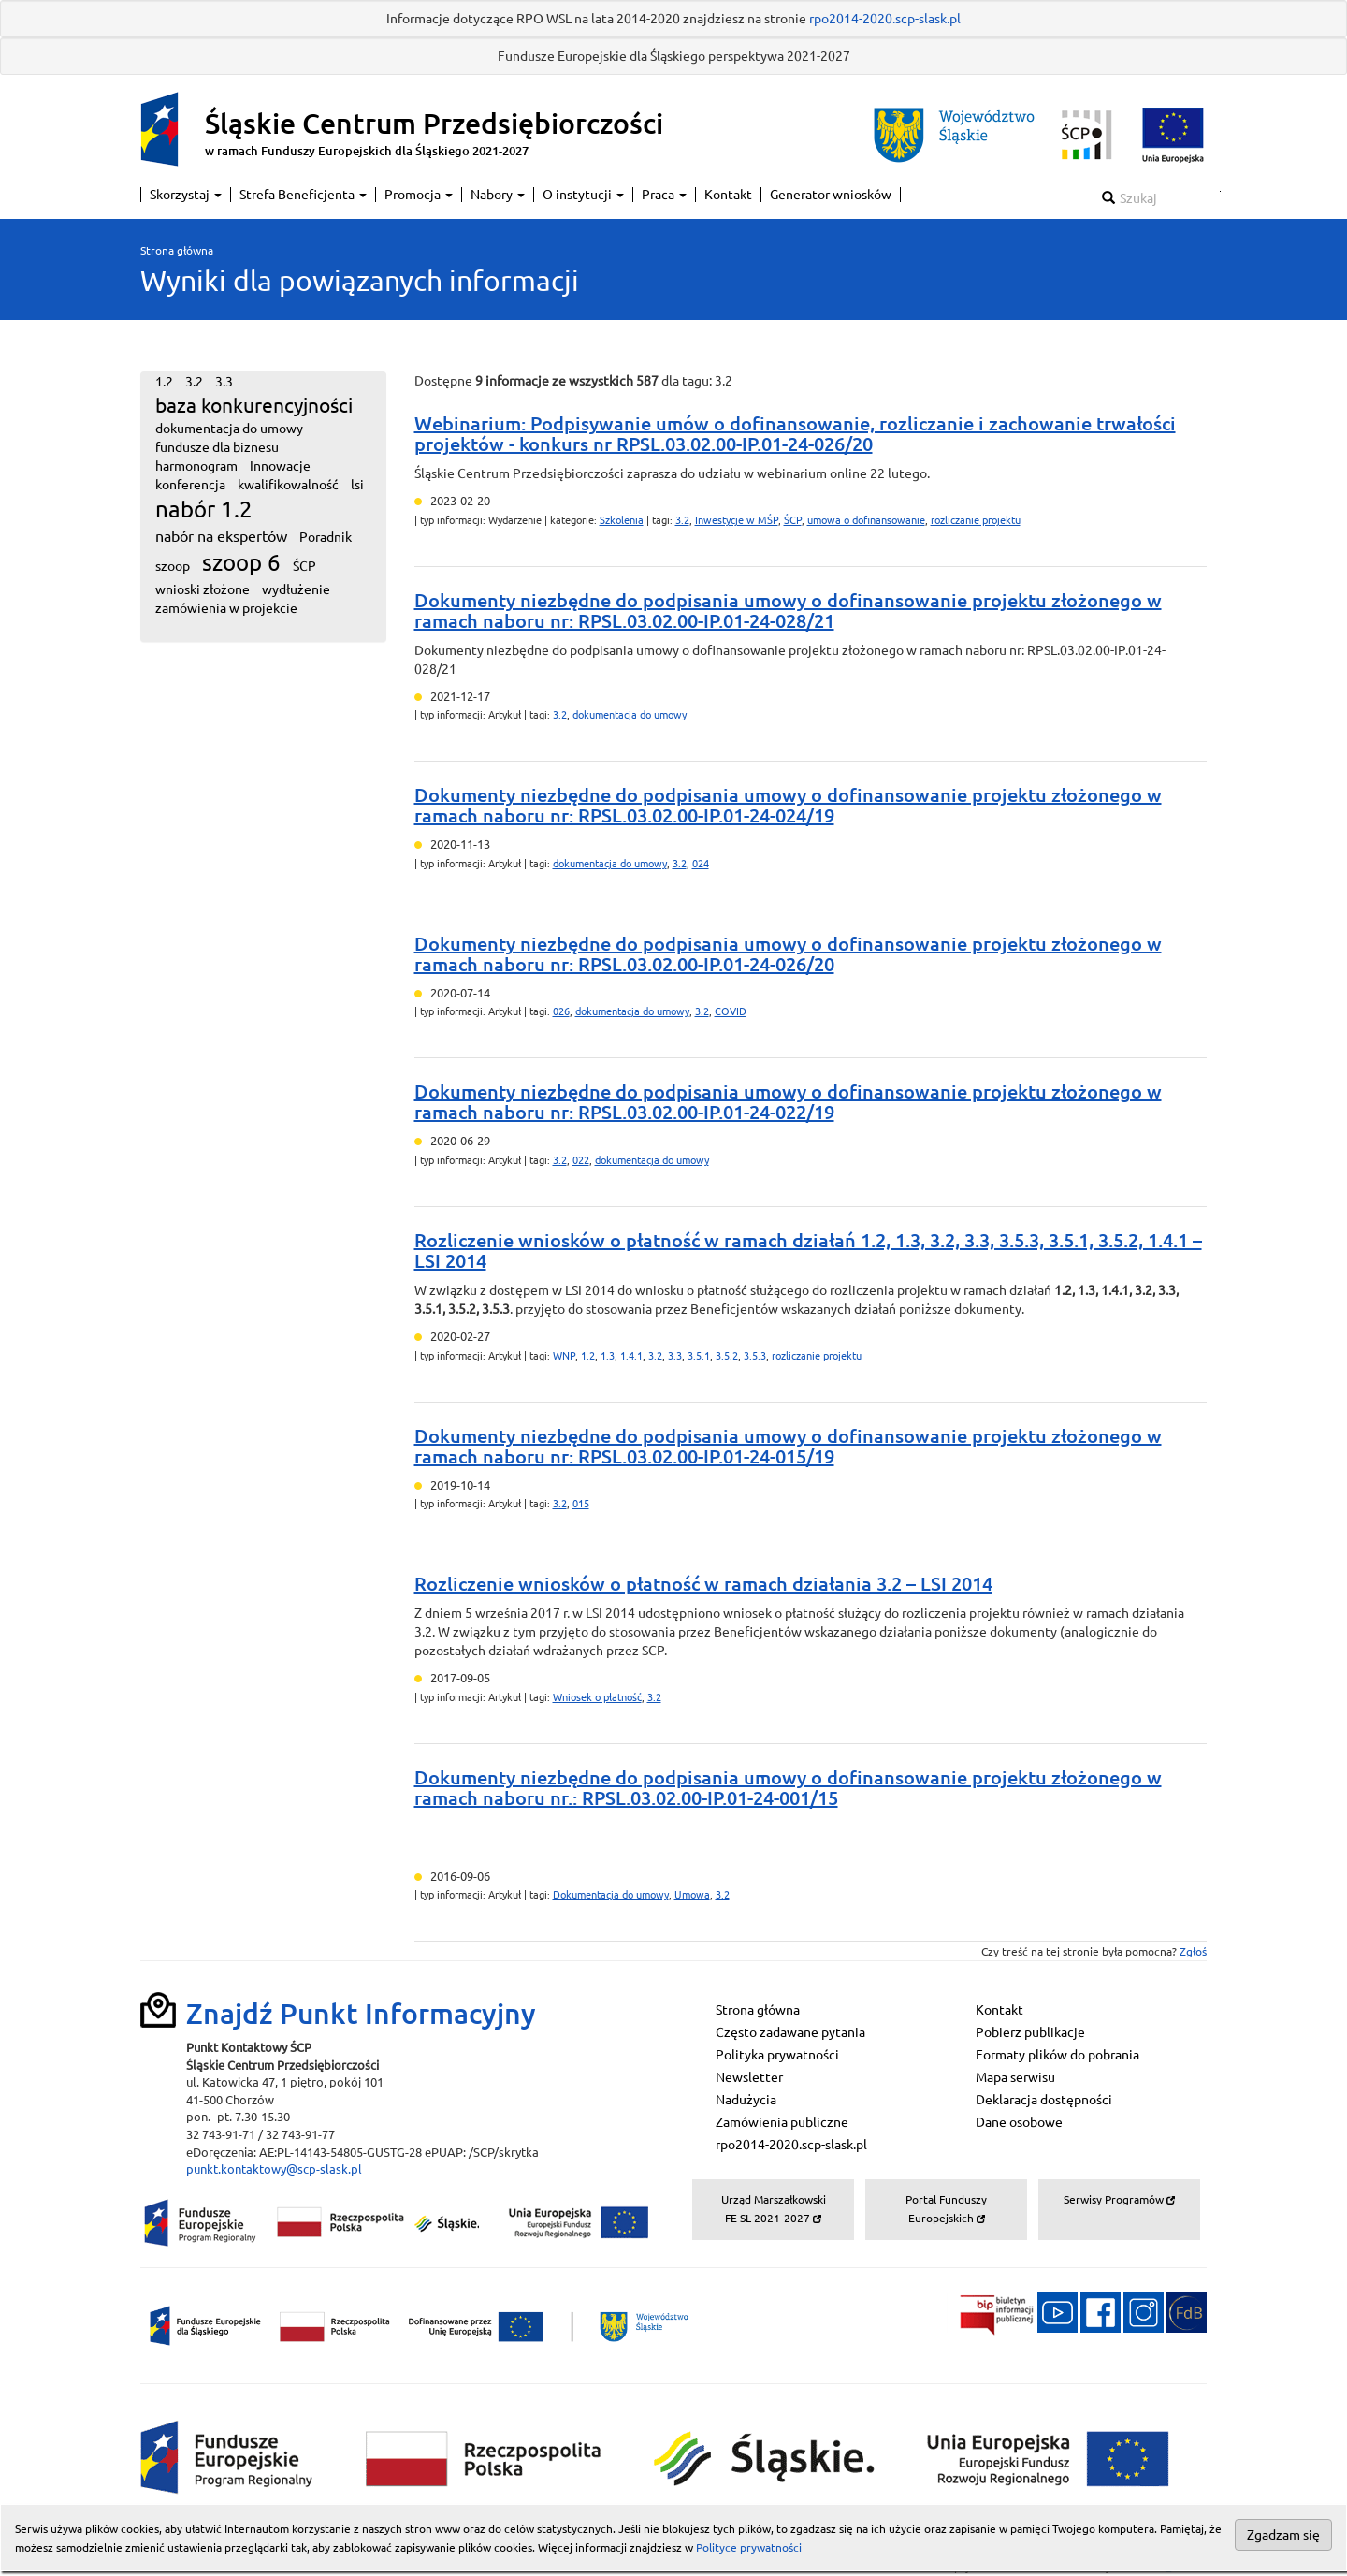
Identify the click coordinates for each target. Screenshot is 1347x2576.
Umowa (692, 1894)
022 (580, 1160)
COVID (730, 1011)
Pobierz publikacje (1030, 2032)
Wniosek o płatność (597, 1697)
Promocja (418, 194)
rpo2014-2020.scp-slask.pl (885, 18)
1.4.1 (631, 1355)
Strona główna (176, 250)
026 (561, 1011)
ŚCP (793, 520)
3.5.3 (755, 1355)
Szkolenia (622, 520)
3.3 (675, 1355)
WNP (564, 1355)
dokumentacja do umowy (629, 714)
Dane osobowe (1019, 2122)
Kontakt (728, 194)
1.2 (588, 1355)
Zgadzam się (1283, 2534)
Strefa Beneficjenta (303, 194)
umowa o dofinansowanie (866, 520)
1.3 (608, 1355)
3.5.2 (727, 1355)
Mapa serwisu (1015, 2077)
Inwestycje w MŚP (736, 520)
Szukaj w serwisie (1220, 191)
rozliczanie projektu (976, 520)
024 (700, 863)
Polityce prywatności (749, 2547)
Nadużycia (746, 2099)
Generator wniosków (830, 194)
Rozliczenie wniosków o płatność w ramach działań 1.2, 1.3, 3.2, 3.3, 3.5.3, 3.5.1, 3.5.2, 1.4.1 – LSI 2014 (808, 1251)
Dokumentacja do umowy (611, 1894)
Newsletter (749, 2077)
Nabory (498, 194)
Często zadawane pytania (790, 2032)
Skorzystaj (186, 194)
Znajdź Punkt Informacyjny (361, 2014)
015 (580, 1503)
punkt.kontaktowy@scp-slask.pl (274, 2169)
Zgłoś (1193, 1951)
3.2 (682, 520)
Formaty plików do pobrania (1057, 2054)
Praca (664, 194)
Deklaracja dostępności (1044, 2099)
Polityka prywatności (777, 2054)
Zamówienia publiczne (782, 2122)
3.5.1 (699, 1355)
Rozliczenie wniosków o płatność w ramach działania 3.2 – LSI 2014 (703, 1583)
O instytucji (583, 194)
